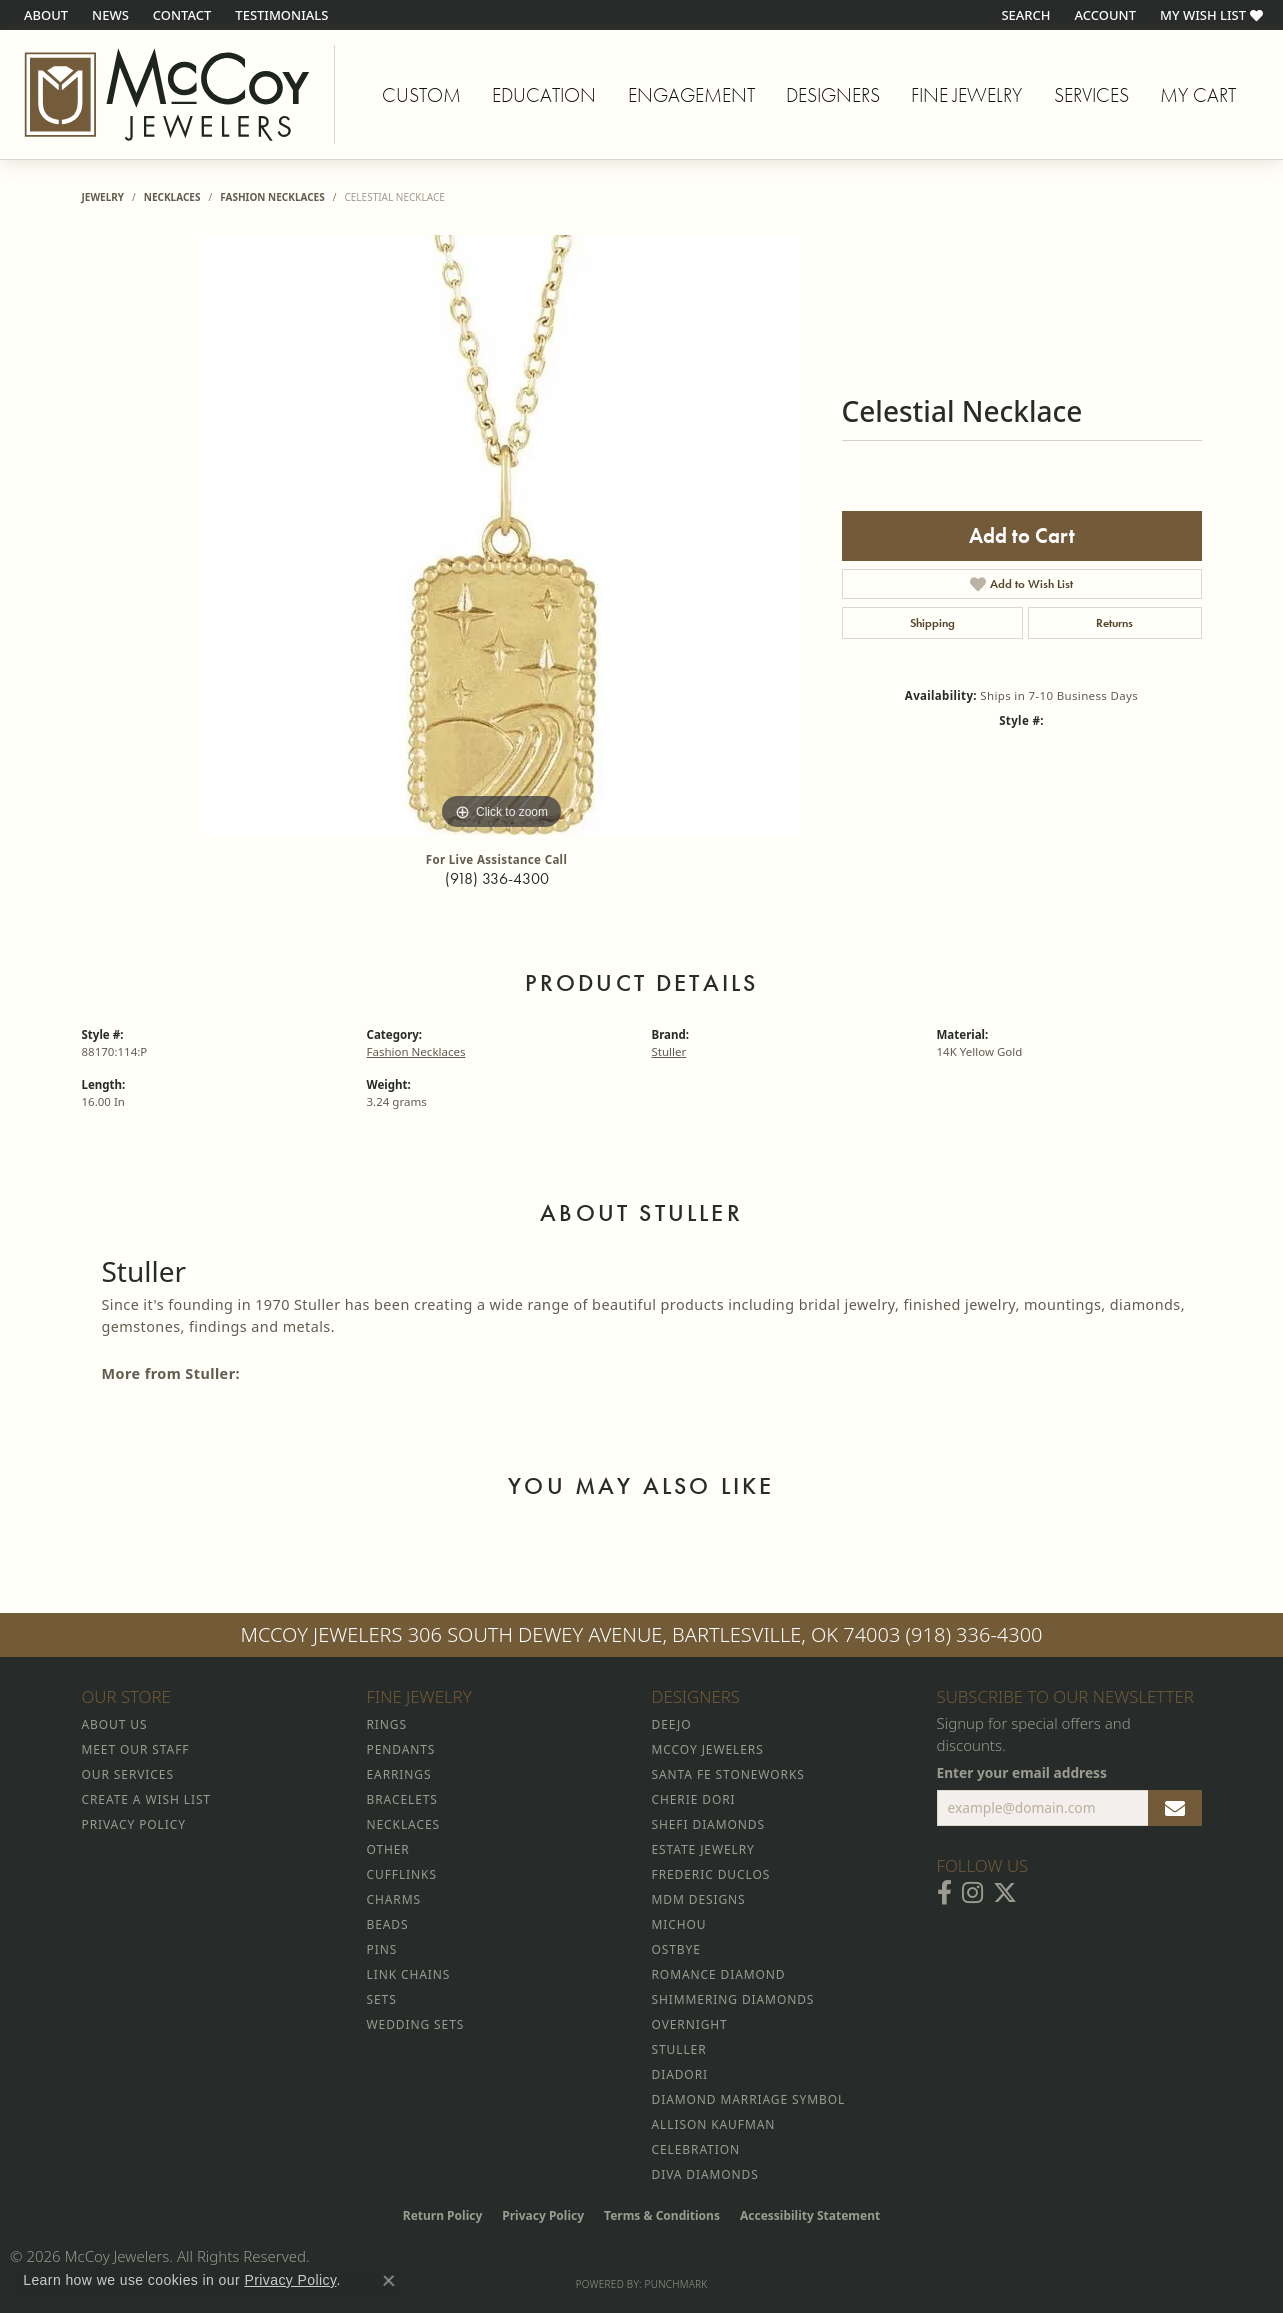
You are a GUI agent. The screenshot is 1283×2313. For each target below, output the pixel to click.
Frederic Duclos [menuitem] (711, 1874)
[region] (502, 535)
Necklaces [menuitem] (403, 1824)
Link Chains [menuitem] (409, 1974)
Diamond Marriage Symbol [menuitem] (749, 2099)
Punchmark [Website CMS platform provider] (676, 2284)
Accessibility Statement (810, 2215)
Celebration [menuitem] (696, 2149)
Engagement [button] (691, 95)
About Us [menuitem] (115, 1724)
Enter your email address (1022, 1772)
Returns (1114, 623)
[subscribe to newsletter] (1175, 1808)
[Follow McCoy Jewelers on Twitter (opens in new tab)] (1005, 1893)
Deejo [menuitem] (672, 1724)
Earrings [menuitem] (399, 1774)
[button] (1023, 15)
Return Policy (443, 2215)
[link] (44, 15)
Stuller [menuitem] (679, 2049)
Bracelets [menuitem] (402, 1799)
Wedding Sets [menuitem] (416, 2024)
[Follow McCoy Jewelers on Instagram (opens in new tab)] (972, 1893)
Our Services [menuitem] (128, 1774)
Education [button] (544, 95)
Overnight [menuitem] (690, 2024)
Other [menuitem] (388, 1849)
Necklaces (172, 197)
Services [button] (1091, 95)
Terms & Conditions (662, 2215)
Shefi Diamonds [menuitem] (708, 1824)
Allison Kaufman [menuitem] (714, 2124)
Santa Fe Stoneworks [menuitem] (728, 1774)
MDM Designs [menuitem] (699, 1899)
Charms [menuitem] (394, 1899)
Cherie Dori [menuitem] (694, 1799)
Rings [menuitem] (387, 1724)
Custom (421, 95)
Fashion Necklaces (272, 197)
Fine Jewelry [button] (966, 95)
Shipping (932, 623)
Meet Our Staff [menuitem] (136, 1749)
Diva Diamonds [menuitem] (705, 2174)
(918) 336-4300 (497, 878)
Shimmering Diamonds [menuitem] (733, 1999)
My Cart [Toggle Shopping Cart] (1198, 95)
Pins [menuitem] (382, 1949)
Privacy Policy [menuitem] (134, 1824)
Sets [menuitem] (382, 1999)
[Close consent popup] (389, 2281)
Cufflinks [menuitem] (402, 1874)
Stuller (669, 1051)
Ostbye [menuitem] (676, 1949)
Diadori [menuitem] (680, 2074)
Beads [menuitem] (388, 1924)
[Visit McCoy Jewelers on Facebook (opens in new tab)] (944, 1893)
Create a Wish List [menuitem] (146, 1799)
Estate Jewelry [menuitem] (703, 1849)
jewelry (103, 197)
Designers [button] (833, 95)
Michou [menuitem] (679, 1924)
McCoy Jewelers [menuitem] (708, 1749)
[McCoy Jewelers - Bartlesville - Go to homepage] (167, 94)
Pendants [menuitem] (401, 1749)
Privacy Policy (543, 2215)
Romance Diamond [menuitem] (719, 1974)
